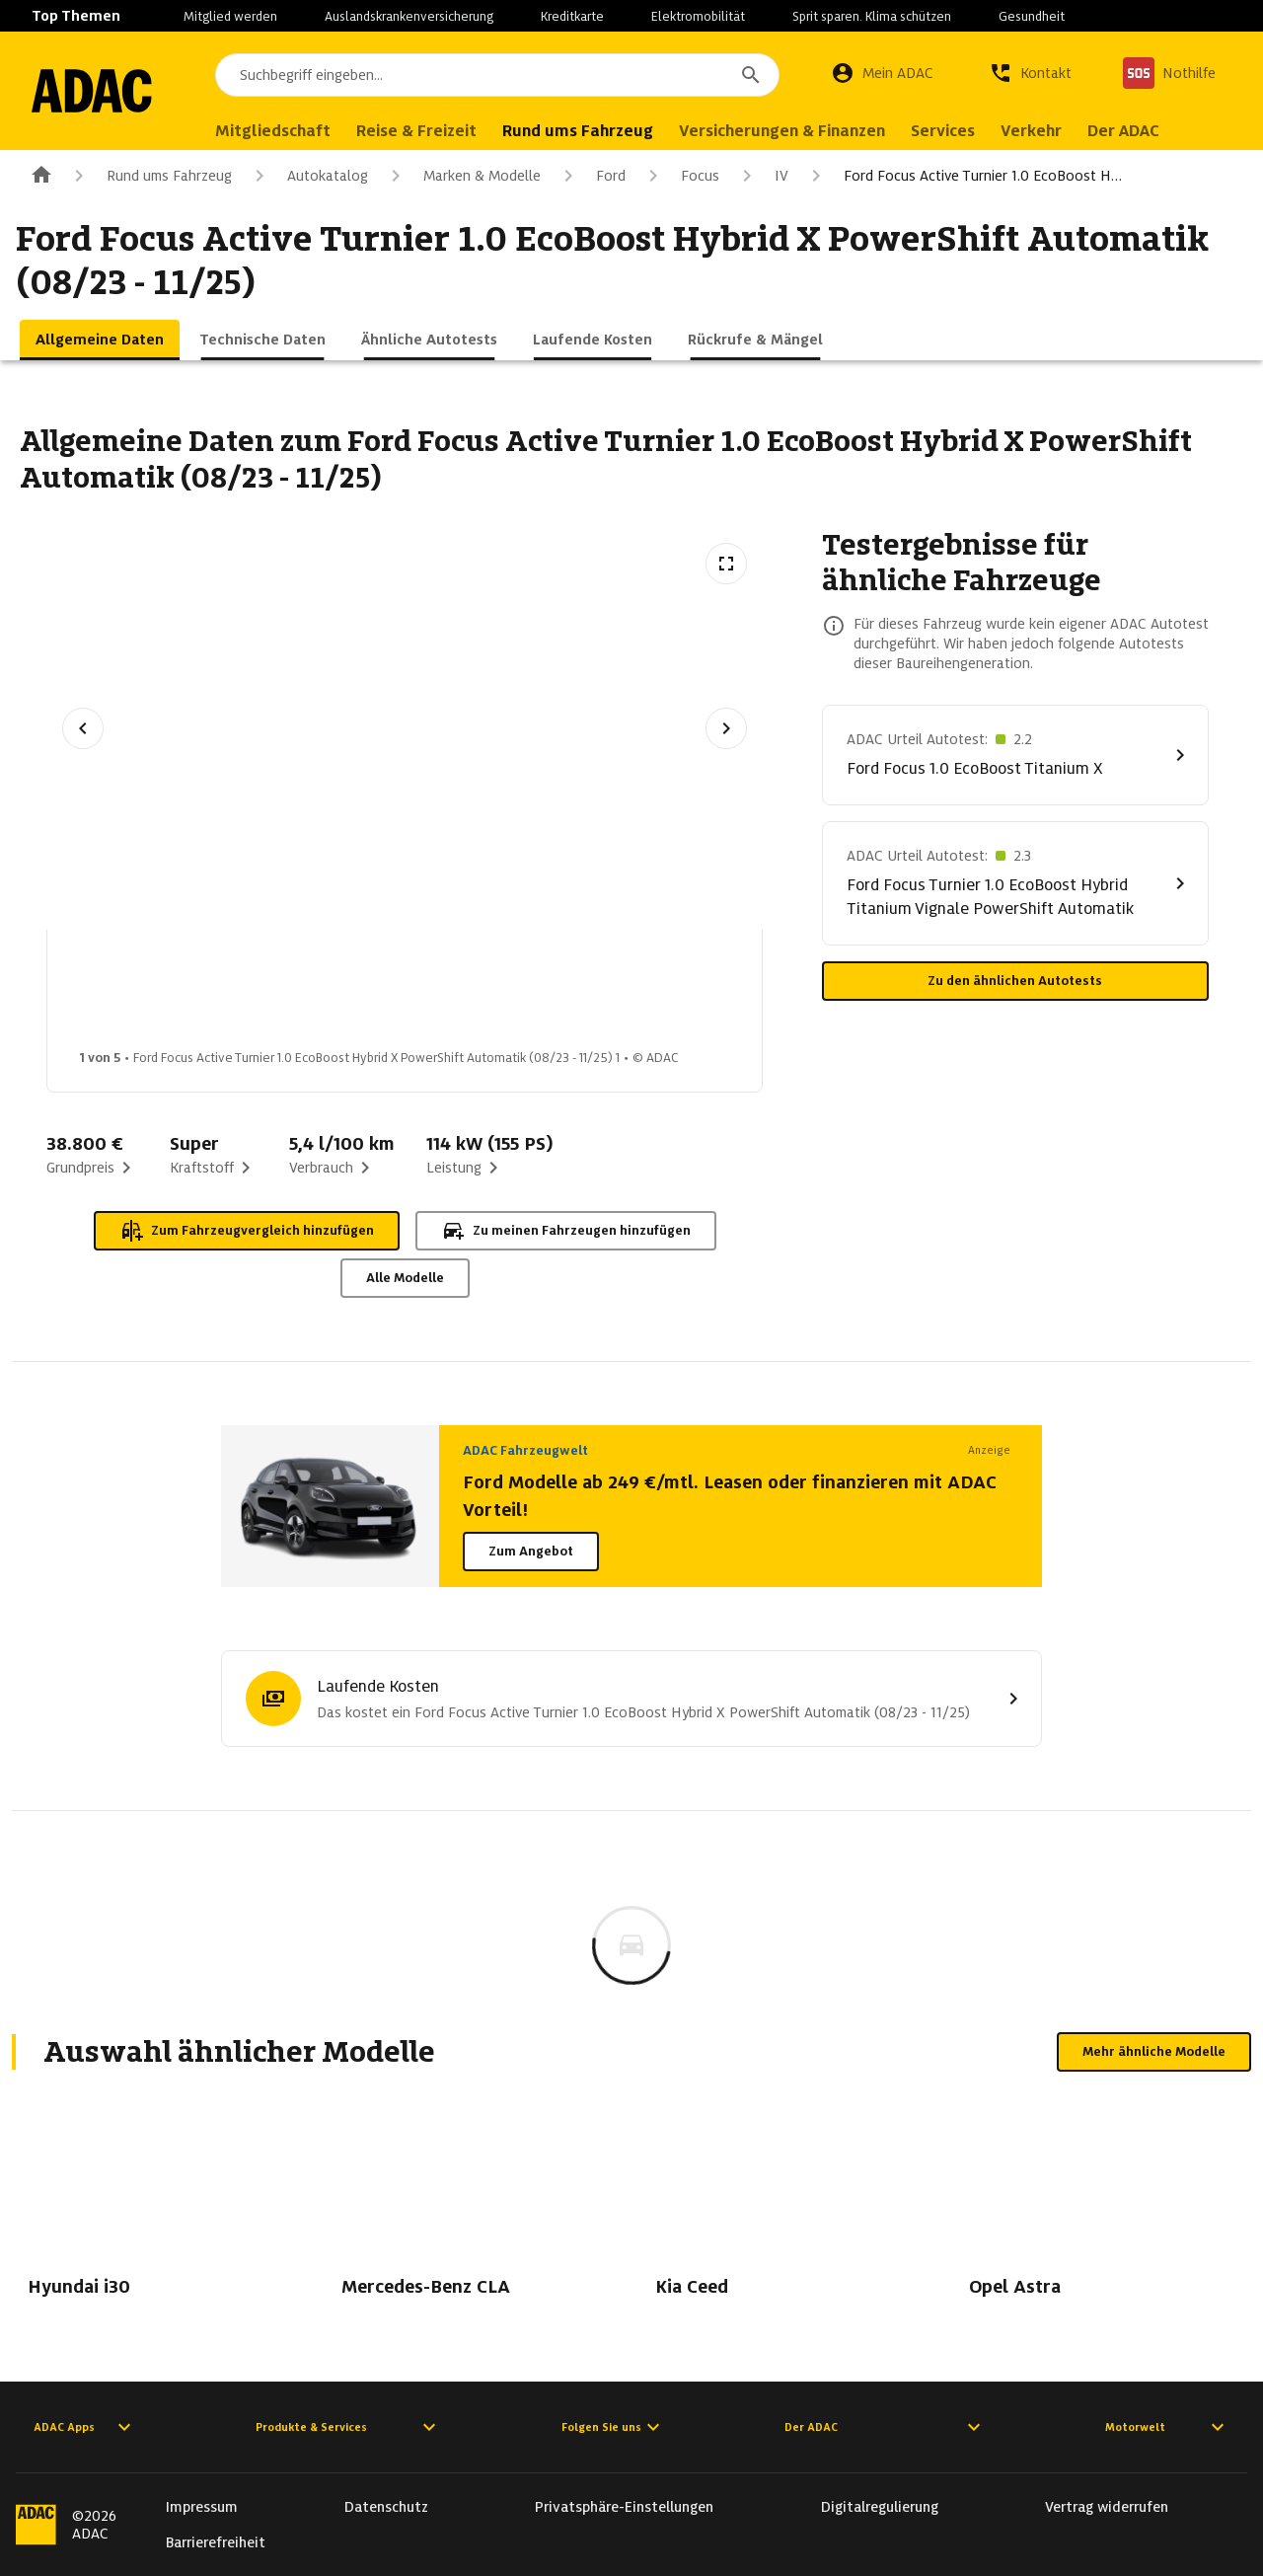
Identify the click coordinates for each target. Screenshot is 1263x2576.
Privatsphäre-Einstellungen (624, 2507)
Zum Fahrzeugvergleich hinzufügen (246, 1231)
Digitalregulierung (879, 2507)
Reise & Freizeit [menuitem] (434, 130)
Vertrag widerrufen (1106, 2507)
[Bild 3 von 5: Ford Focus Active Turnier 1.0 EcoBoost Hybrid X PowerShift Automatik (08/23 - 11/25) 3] (445, 994)
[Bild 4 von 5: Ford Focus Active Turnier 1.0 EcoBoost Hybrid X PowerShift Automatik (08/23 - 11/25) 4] (601, 994)
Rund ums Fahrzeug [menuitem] (595, 130)
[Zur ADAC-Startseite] (101, 90)
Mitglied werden (230, 16)
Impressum (202, 2507)
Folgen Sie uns (613, 2427)
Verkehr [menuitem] (1048, 130)
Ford (591, 176)
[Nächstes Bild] (726, 728)
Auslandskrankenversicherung (409, 16)
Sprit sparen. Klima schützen (871, 16)
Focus (680, 176)
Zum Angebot (530, 1551)
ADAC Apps (85, 2427)
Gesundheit (1032, 16)
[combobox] (506, 75)
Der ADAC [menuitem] (1141, 130)
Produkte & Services (348, 2427)
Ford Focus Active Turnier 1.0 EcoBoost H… (963, 176)
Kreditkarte (572, 16)
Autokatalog (308, 176)
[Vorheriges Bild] (83, 728)
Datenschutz (386, 2507)
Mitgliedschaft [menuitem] (290, 130)
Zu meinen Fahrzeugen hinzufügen (566, 1231)
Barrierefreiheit (215, 2542)
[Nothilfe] (1169, 73)
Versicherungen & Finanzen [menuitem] (800, 130)
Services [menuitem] (961, 130)
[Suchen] (751, 75)
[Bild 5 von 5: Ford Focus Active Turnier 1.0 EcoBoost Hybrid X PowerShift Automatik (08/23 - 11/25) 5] (757, 994)
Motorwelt (1167, 2427)
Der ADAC (885, 2427)
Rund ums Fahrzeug (149, 176)
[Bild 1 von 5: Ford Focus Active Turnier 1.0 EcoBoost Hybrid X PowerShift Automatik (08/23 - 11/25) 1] (133, 994)
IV (761, 176)
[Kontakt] (1030, 73)
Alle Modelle (405, 1277)
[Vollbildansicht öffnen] (726, 563)
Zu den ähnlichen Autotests (1015, 980)
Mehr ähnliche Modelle (1154, 2051)
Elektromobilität (698, 16)
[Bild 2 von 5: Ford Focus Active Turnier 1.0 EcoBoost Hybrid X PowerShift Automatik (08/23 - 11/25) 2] (289, 994)
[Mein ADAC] (882, 73)
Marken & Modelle (462, 176)
